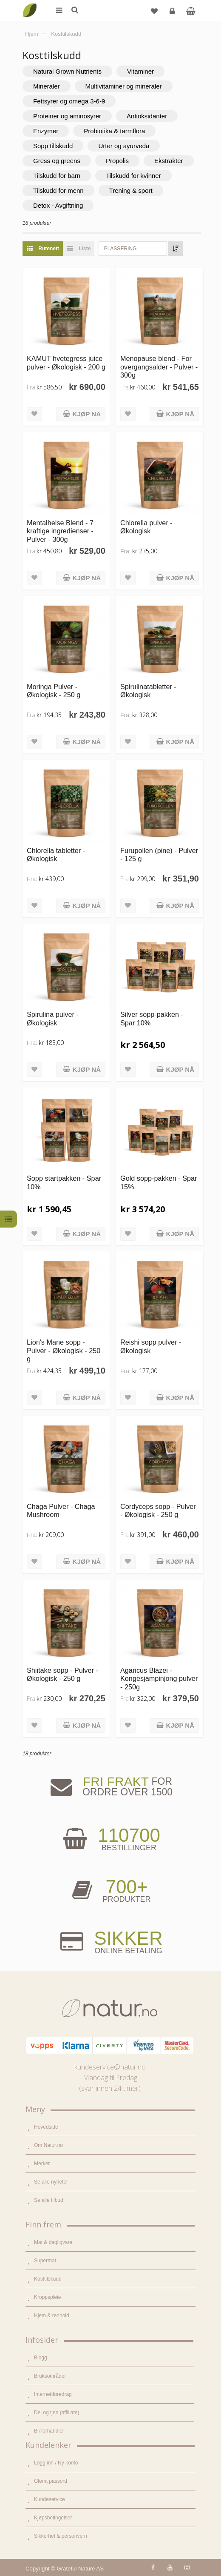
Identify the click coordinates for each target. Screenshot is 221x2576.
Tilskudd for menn (58, 190)
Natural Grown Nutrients (67, 71)
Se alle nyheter (51, 2182)
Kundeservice (49, 2499)
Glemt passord (50, 2481)
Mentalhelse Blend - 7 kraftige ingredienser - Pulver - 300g (60, 531)
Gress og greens (56, 160)
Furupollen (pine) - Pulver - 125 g (159, 854)
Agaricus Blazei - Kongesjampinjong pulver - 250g (159, 1678)
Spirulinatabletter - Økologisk (148, 690)
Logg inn (173, 14)
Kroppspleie (47, 2297)
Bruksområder (50, 2376)
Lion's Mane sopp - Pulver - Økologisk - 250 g (63, 1350)
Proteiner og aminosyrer (67, 116)
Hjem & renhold (51, 2315)
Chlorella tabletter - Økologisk (56, 854)
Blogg (40, 2358)
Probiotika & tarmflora (114, 131)
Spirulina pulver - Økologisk (53, 1018)
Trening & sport (131, 190)
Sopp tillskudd (53, 145)
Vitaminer (140, 71)
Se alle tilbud (48, 2200)
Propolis (117, 160)
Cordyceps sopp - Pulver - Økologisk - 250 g (158, 1510)
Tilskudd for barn (56, 175)
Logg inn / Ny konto (56, 2463)
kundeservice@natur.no (110, 2067)
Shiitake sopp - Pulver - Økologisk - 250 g (62, 1674)
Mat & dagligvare (53, 2242)
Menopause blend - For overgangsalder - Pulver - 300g (159, 367)
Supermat (45, 2261)
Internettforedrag (53, 2394)
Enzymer (45, 131)
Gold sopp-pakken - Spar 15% (158, 1182)
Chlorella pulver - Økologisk (146, 527)
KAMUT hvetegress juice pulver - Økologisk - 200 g (66, 362)
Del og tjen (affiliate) (56, 2413)
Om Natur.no (48, 2145)
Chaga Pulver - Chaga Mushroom (61, 1510)
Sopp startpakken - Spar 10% (64, 1182)
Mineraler (46, 86)
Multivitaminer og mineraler (123, 86)
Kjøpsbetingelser (53, 2518)
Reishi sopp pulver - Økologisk (150, 1346)
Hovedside (46, 2127)
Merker (42, 2164)
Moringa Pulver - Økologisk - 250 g (53, 690)
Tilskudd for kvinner (133, 175)
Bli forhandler (49, 2431)
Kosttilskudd (48, 2279)
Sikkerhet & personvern (60, 2536)
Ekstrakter (168, 160)
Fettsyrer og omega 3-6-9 (69, 101)
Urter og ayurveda (123, 145)
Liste (77, 248)
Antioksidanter (147, 116)
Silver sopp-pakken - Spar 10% (151, 1018)
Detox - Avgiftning (58, 205)
